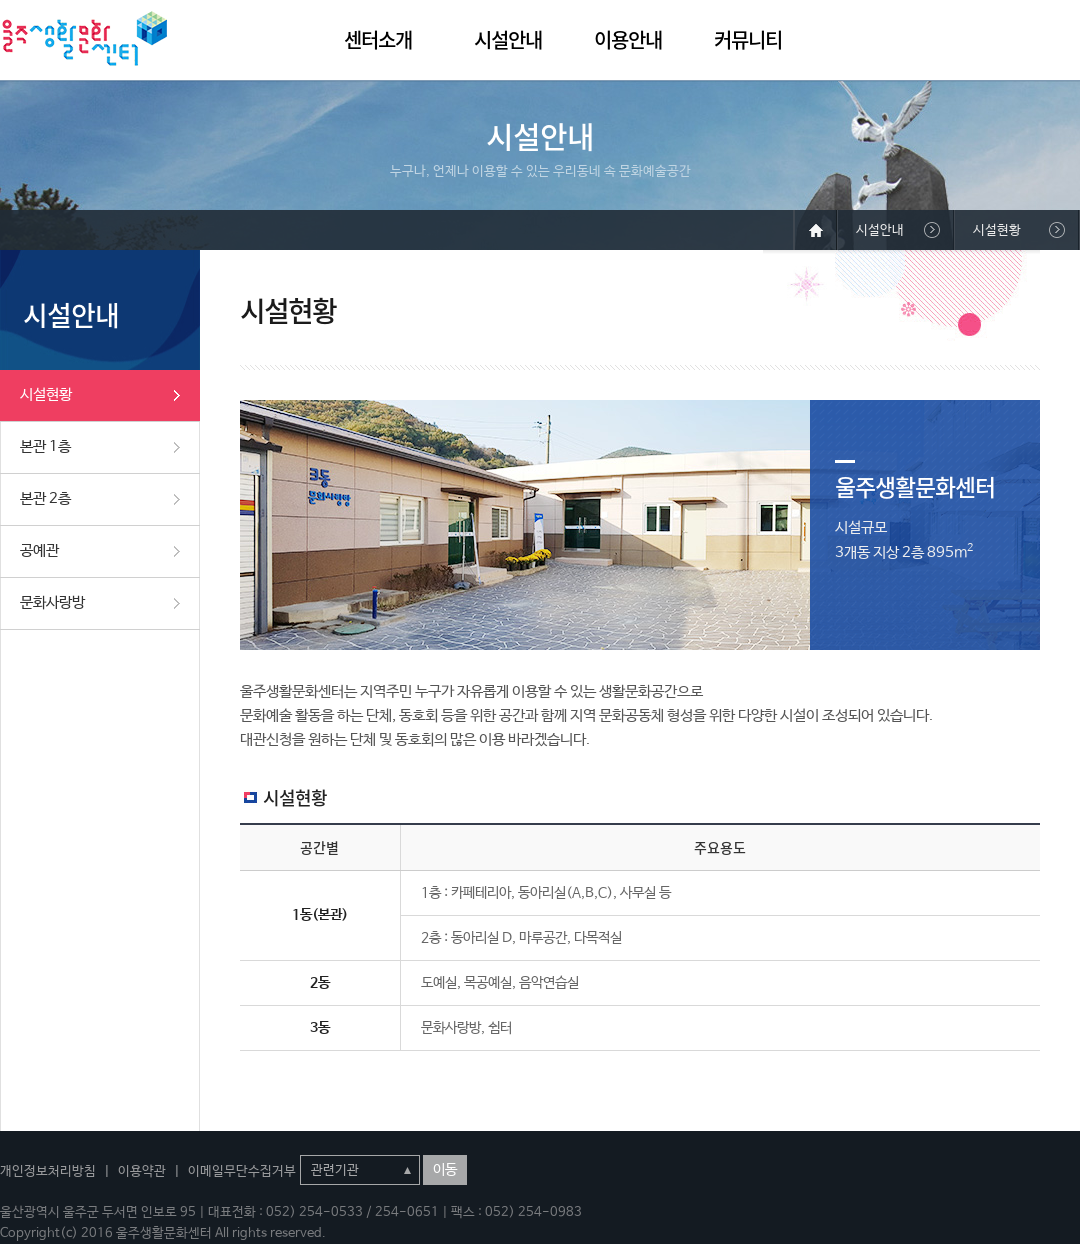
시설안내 (508, 39)
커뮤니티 (748, 39)
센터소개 (378, 39)
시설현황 (46, 394)
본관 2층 (45, 498)
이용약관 (142, 1171)
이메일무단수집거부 (242, 1171)
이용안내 (628, 39)
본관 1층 (45, 446)
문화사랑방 (52, 602)
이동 (445, 1170)
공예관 (39, 550)
